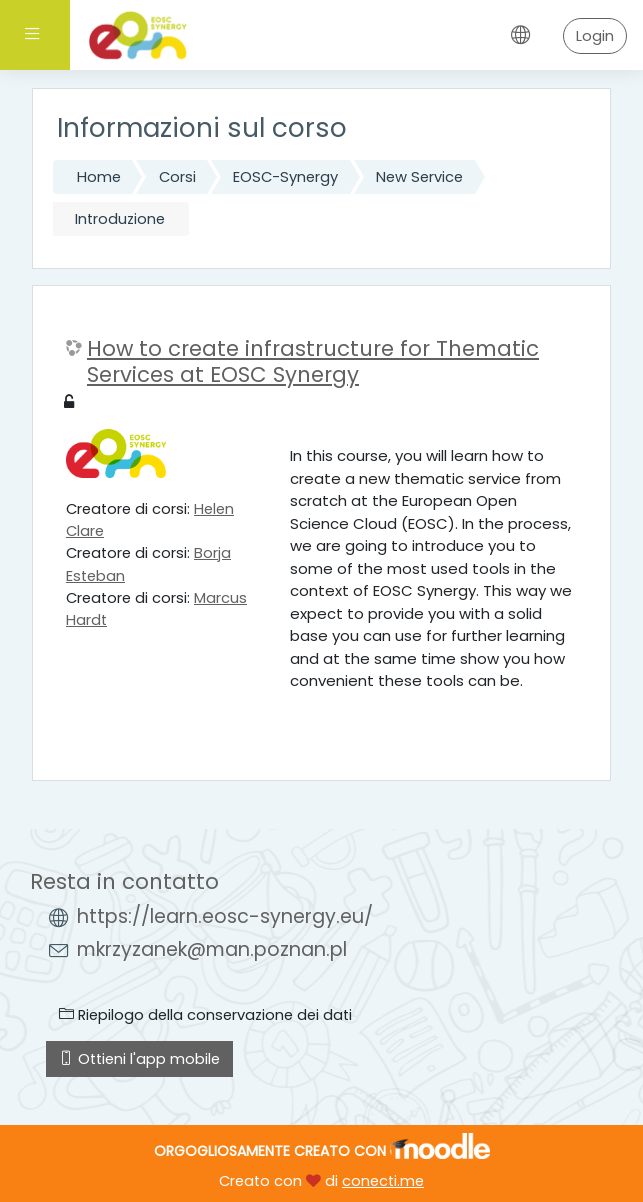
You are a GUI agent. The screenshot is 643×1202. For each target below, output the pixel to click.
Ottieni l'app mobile (139, 1059)
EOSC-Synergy (285, 177)
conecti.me (383, 1181)
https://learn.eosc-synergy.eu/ (225, 916)
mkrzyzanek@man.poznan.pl (212, 949)
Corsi (177, 177)
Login (595, 36)
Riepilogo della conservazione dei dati (205, 1015)
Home (99, 177)
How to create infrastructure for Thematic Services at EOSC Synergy (313, 361)
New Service (419, 177)
